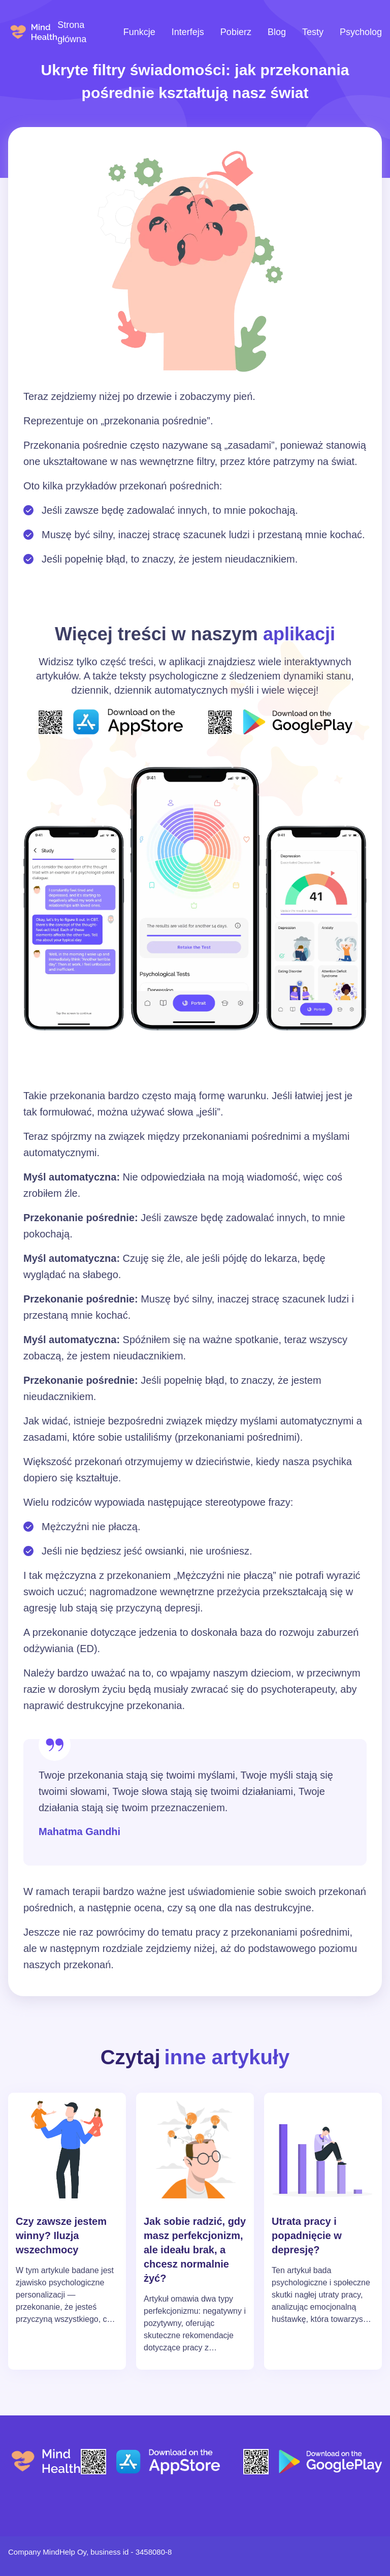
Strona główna (71, 32)
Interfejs (188, 32)
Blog (277, 32)
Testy (312, 32)
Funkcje (139, 32)
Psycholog (361, 32)
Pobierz (235, 32)
